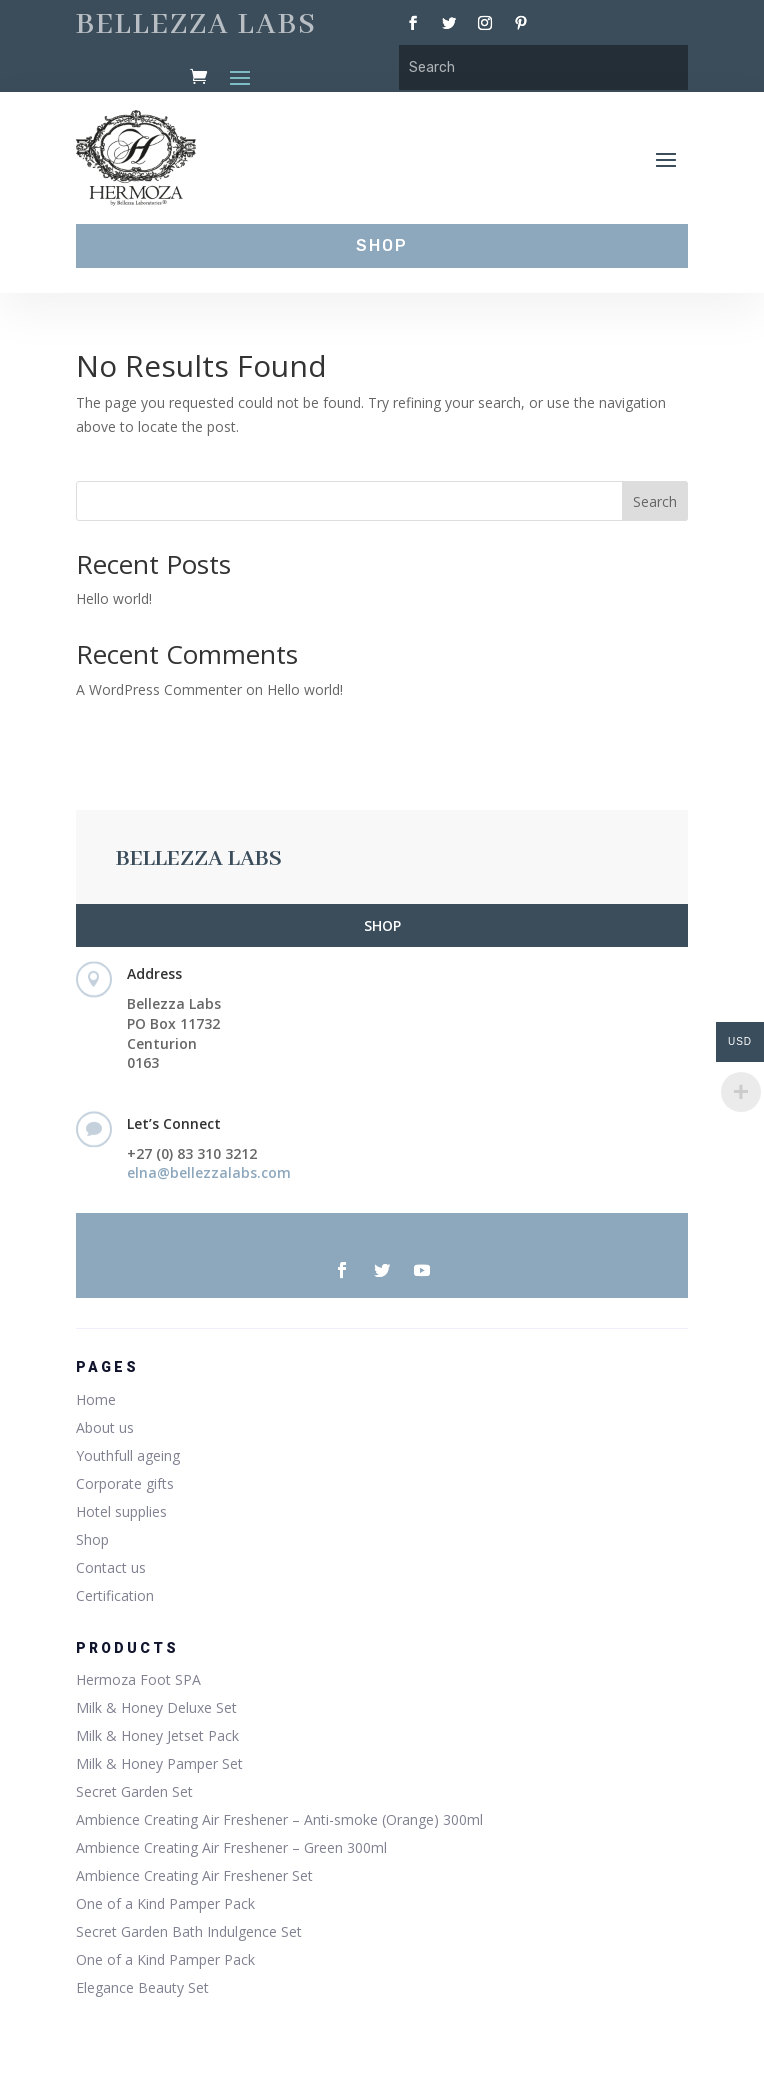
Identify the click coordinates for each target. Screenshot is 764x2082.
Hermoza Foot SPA (138, 1679)
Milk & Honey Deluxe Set (156, 1707)
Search (655, 501)
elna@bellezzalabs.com (209, 1172)
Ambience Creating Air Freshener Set (194, 1875)
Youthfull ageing (128, 1455)
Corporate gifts (125, 1483)
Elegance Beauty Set (142, 1987)
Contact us (111, 1567)
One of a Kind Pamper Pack (165, 1903)
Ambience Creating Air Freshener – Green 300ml (231, 1847)
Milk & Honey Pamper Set (159, 1763)
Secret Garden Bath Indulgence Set (189, 1931)
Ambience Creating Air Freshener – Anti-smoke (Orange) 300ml (279, 1819)
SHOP (382, 925)
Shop (92, 1539)
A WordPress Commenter (159, 689)
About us (105, 1427)
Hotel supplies (121, 1511)
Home (96, 1399)
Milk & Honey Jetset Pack (157, 1735)
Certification (115, 1595)
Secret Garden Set (134, 1791)
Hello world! (114, 598)
